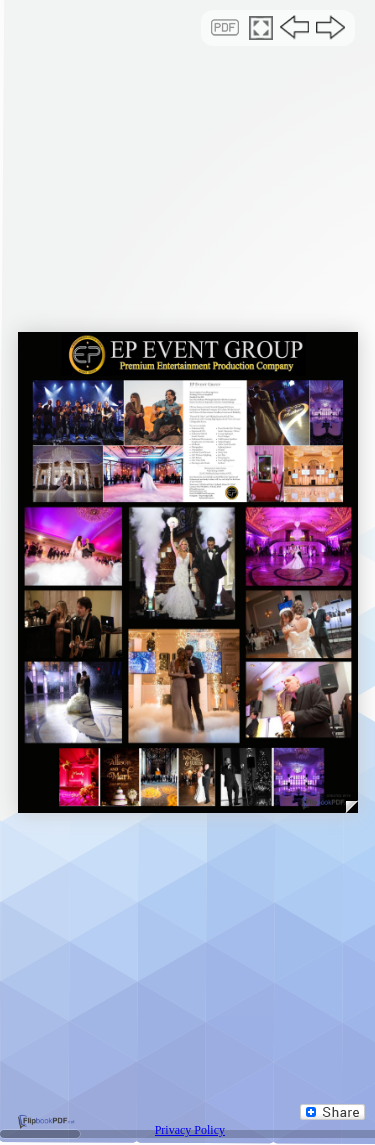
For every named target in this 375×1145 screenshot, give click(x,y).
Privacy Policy (190, 1130)
